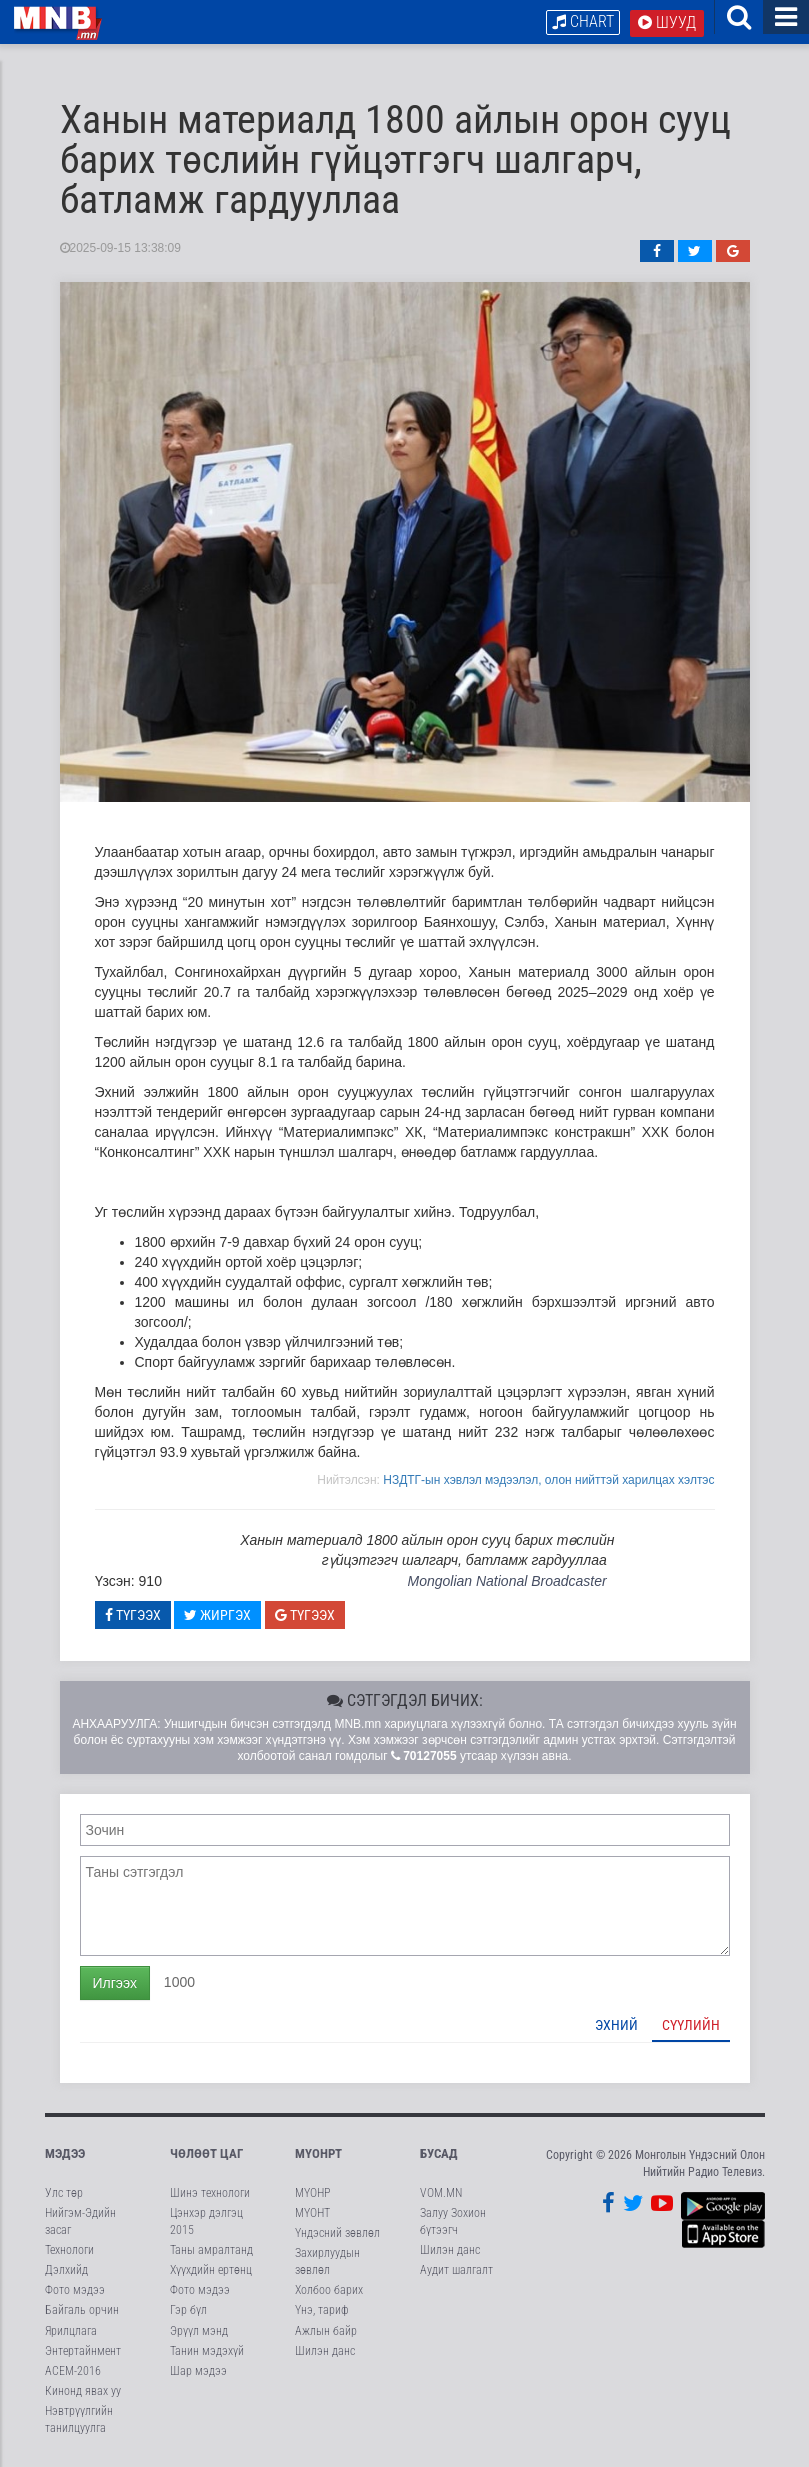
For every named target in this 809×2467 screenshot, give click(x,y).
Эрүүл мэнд (199, 2331)
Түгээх (133, 1615)
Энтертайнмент (83, 2351)
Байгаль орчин (82, 2310)
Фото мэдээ (75, 2290)
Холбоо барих (329, 2290)
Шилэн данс (325, 2351)
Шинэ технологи (210, 2193)
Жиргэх (217, 1615)
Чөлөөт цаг (206, 2153)
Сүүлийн (691, 2025)
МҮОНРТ (318, 2153)
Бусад (439, 2153)
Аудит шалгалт (456, 2270)
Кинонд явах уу (83, 2391)
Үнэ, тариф (322, 2310)
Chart (583, 21)
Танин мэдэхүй (207, 2351)
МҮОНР (312, 2193)
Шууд (667, 22)
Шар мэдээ (198, 2371)
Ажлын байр (326, 2331)
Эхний (616, 2025)
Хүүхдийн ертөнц (211, 2270)
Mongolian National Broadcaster (506, 1581)
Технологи (69, 2250)
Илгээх (115, 1983)
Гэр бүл (188, 2310)
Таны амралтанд (211, 2250)
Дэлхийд (66, 2270)
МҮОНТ (312, 2213)
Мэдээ (65, 2153)
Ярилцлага (71, 2331)
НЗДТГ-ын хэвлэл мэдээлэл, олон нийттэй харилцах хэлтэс (548, 1480)
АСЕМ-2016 (73, 2371)
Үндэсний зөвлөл (337, 2233)
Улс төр (64, 2193)
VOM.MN (441, 2193)
